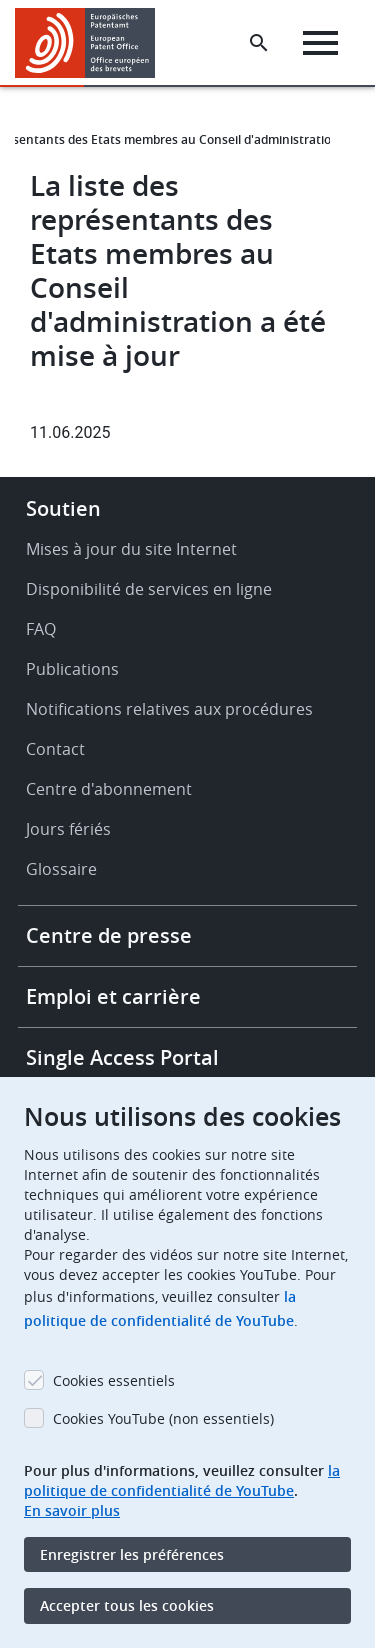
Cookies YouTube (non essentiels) (163, 1418)
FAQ (41, 629)
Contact (55, 749)
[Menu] (320, 43)
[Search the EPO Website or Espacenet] (259, 43)
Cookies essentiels (114, 1380)
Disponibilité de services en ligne (149, 589)
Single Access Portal (122, 1057)
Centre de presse (109, 935)
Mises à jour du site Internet (131, 549)
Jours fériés (68, 829)
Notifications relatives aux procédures (169, 709)
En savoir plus (72, 1510)
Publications (72, 669)
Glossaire (61, 869)
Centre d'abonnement (109, 789)
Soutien (63, 508)
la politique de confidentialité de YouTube (182, 1480)
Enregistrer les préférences (132, 1554)
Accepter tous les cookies (127, 1605)
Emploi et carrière (113, 996)
